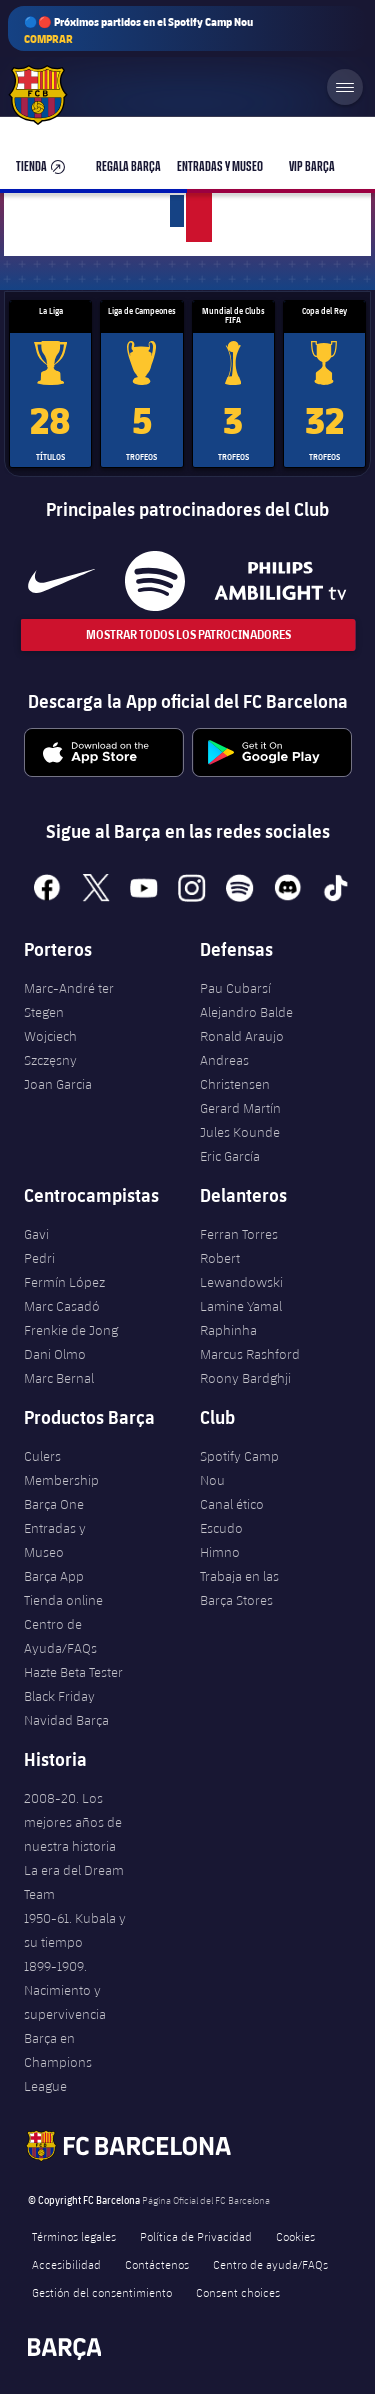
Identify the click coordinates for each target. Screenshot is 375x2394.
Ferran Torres (239, 1234)
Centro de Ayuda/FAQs (60, 1636)
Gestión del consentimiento (102, 2292)
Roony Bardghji (245, 1378)
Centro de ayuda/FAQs (270, 2264)
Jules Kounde (240, 1132)
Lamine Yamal (241, 1306)
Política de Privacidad (196, 2236)
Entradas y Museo (55, 1540)
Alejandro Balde (246, 1012)
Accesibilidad (66, 2264)
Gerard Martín (240, 1108)
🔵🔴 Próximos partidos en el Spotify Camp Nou (138, 30)
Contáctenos (157, 2264)
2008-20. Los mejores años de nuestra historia (73, 1822)
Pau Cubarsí (235, 988)
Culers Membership (61, 1468)
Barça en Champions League (58, 2062)
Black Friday (59, 1696)
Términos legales (74, 2236)
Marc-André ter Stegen (69, 1000)
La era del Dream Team (74, 1882)
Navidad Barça (66, 1720)
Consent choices (238, 2292)
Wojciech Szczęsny (50, 1048)
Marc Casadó (62, 1306)
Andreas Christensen (235, 1072)
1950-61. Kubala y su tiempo (75, 1930)
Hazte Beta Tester (73, 1672)
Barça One (54, 1504)
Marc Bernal (59, 1378)
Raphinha (228, 1330)
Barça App (54, 1576)
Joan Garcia (58, 1084)
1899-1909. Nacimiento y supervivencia (65, 1990)
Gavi (36, 1234)
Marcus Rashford (250, 1354)
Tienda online (63, 1600)
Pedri (39, 1258)
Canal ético (232, 1504)
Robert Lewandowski (241, 1270)
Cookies (295, 2236)
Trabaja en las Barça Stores (239, 1588)
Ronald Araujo (242, 1036)
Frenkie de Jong (71, 1330)
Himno (220, 1552)
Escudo (221, 1528)
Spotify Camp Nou (239, 1468)
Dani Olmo (55, 1354)
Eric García (230, 1156)
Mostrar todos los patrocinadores (187, 634)
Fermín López (64, 1282)
